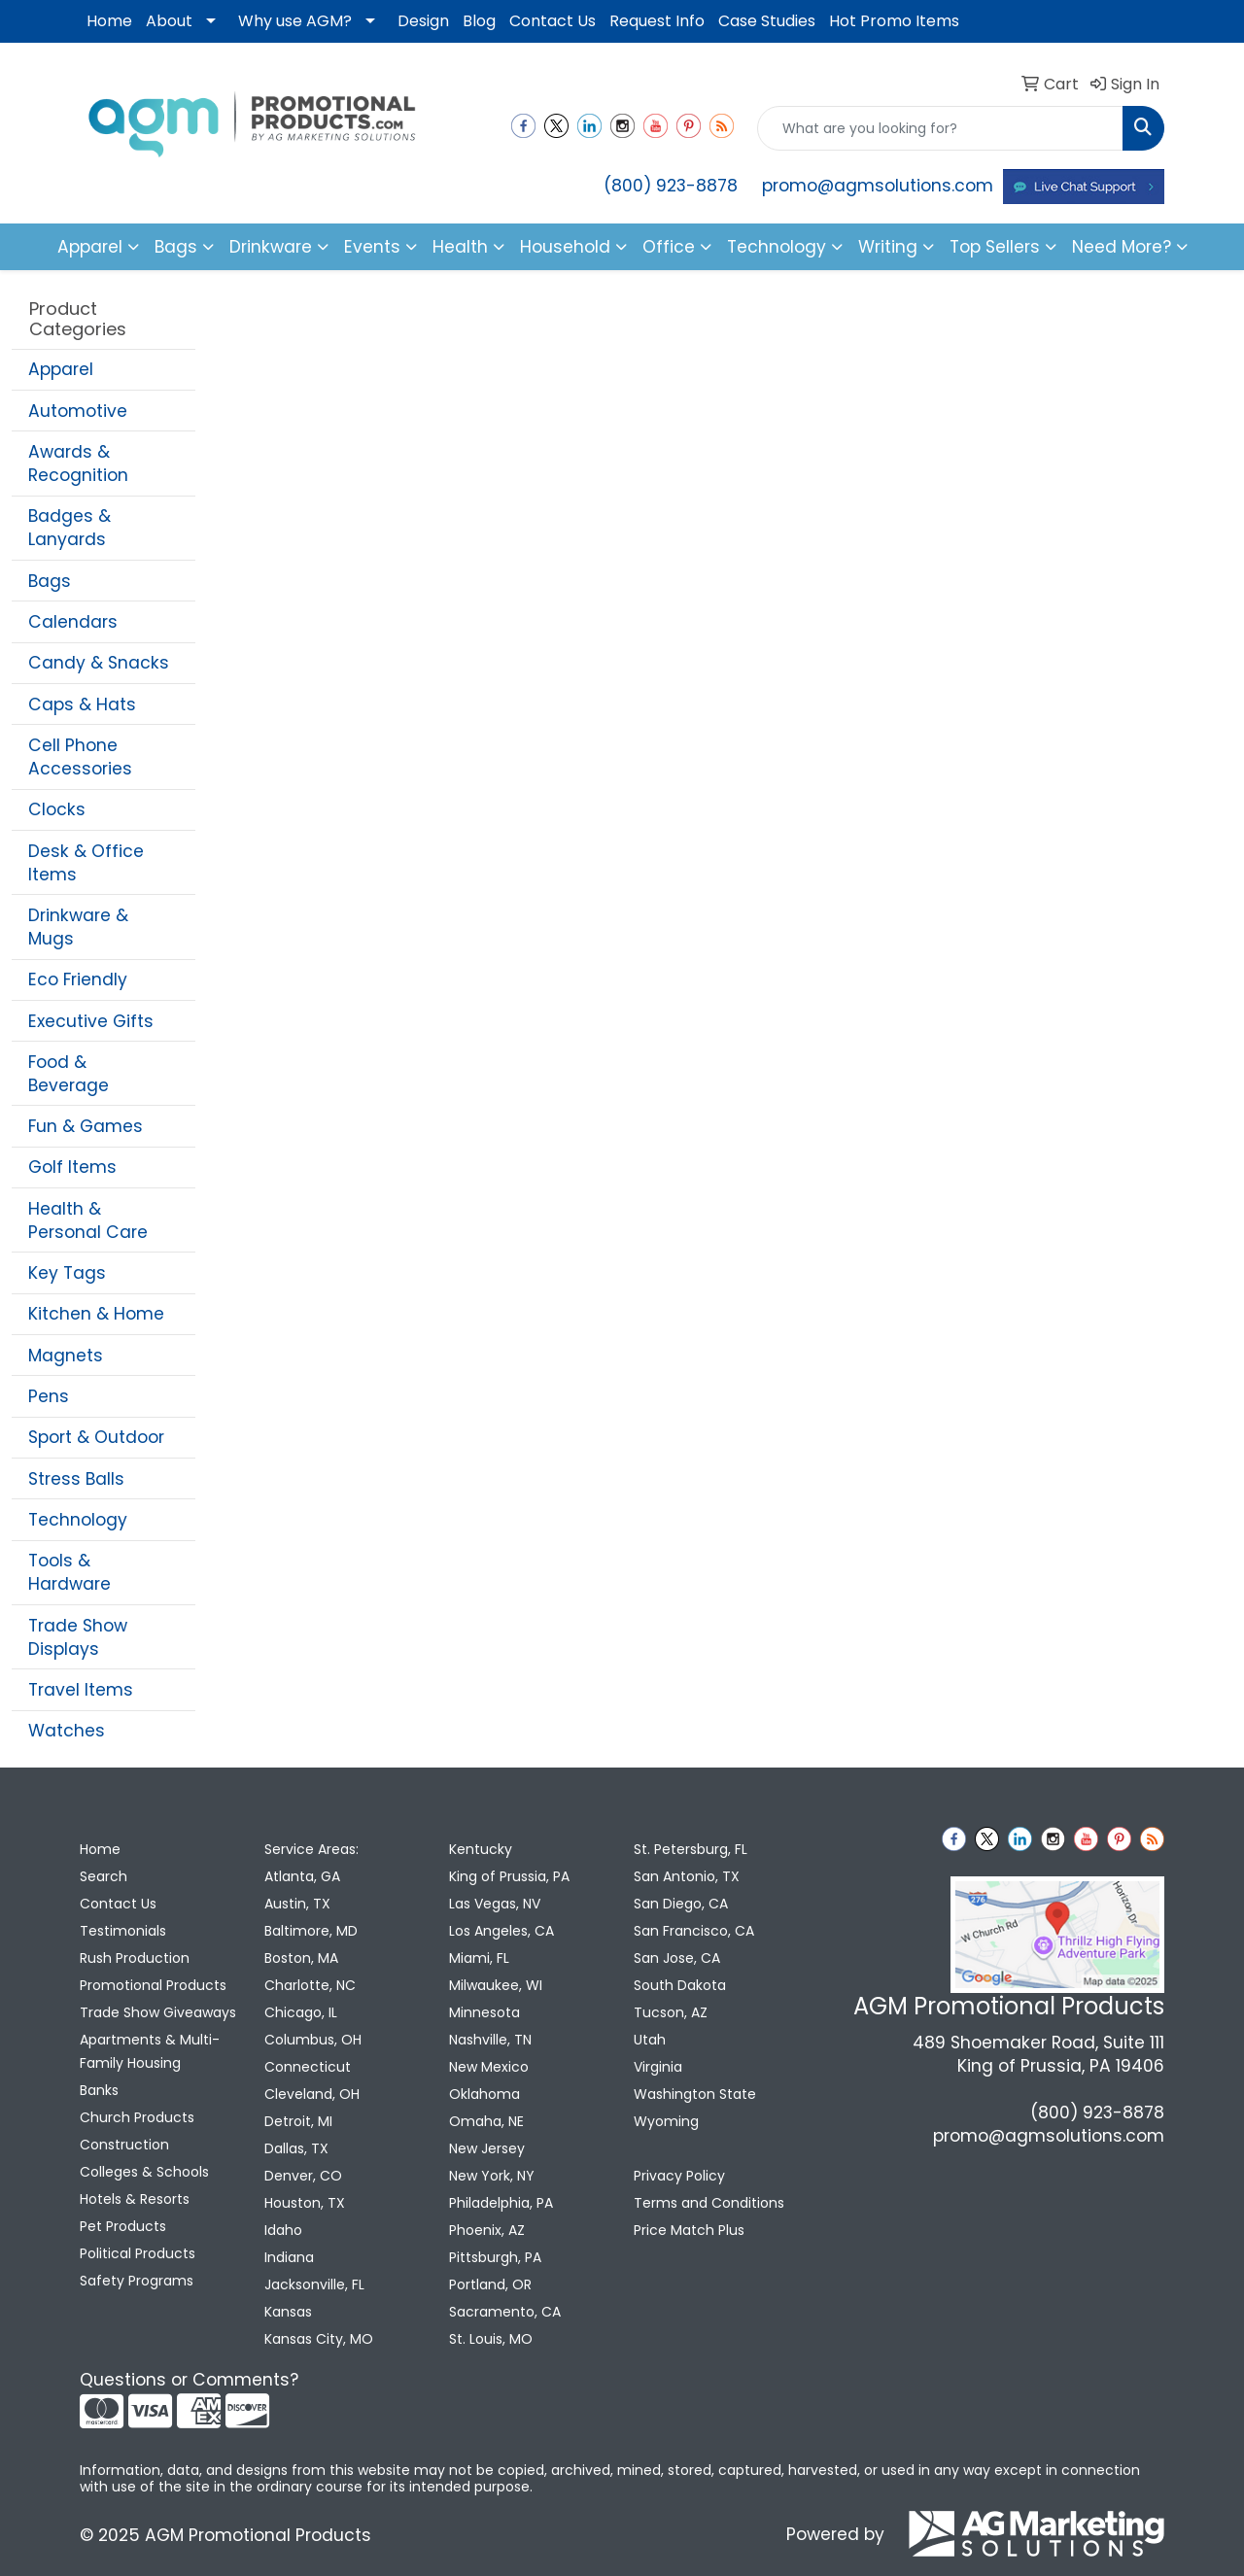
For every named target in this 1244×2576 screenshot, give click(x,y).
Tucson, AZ (671, 2012)
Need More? (1121, 246)
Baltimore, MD (311, 1931)
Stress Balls (76, 1479)
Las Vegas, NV (494, 1903)
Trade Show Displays (77, 1637)
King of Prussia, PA (509, 1876)
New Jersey (487, 2148)
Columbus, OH (313, 2039)
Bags (49, 581)
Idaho (283, 2230)
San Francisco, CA (694, 1931)
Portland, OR (490, 2284)
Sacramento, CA (505, 2311)
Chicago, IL (300, 2012)
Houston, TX (304, 2203)
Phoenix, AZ (487, 2230)
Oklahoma (484, 2094)
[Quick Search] (940, 128)
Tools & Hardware (69, 1572)
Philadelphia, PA (501, 2203)
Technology (77, 1519)
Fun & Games (85, 1126)
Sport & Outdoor (96, 1437)
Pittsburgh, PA (495, 2257)
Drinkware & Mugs (78, 927)
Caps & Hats (82, 704)
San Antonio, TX (687, 1876)
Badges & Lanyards (69, 527)
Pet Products (123, 2226)
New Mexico (489, 2067)
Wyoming (666, 2121)
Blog (479, 21)
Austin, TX (297, 1903)
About (169, 21)
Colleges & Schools (144, 2171)
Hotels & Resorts (135, 2199)
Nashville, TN (490, 2039)
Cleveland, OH (312, 2094)
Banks (99, 2090)
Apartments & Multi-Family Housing (150, 2051)
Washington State (695, 2094)
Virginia (658, 2067)
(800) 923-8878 (671, 185)
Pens (48, 1396)
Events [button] (372, 246)
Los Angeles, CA (501, 1931)
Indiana (289, 2257)
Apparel (60, 369)
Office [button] (668, 246)
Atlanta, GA (302, 1876)
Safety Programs (136, 2280)
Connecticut (307, 2067)
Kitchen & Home (96, 1313)
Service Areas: (311, 1849)
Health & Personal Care (88, 1220)
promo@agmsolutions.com (877, 185)
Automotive (77, 411)
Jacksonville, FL (314, 2284)
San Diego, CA (681, 1903)
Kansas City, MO (318, 2339)
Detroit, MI (298, 2121)
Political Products (137, 2253)
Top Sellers (995, 246)
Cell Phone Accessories (80, 757)
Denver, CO (303, 2175)
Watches (66, 1730)
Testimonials (123, 1931)
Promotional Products (153, 1985)
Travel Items (80, 1689)
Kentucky (480, 1849)
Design (423, 21)
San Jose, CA (677, 1958)
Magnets (65, 1355)
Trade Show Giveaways (158, 2012)
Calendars (73, 622)
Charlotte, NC (310, 1985)
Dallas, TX (296, 2148)
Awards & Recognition (78, 463)
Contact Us (552, 21)
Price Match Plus (689, 2230)
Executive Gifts (91, 1021)
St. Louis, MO (491, 2339)
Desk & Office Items (86, 863)
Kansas (288, 2311)
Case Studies (766, 21)
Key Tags (67, 1273)
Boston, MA (301, 1958)
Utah (650, 2039)
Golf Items (72, 1167)
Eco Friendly (77, 979)
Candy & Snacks (98, 662)
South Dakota (680, 1985)
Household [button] (565, 246)
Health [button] (460, 246)
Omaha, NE (486, 2121)
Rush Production (135, 1958)
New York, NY (492, 2175)
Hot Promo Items (894, 21)
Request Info (657, 21)
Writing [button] (887, 246)
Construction (124, 2144)
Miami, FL (479, 1958)
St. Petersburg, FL (690, 1849)
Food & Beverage (68, 1073)
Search (103, 1876)
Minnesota (484, 2012)
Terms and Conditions (709, 2203)
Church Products (137, 2117)
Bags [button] (176, 246)
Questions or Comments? (189, 2379)
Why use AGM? (295, 21)
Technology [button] (776, 246)
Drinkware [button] (270, 246)
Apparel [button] (89, 246)
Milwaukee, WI (495, 1985)
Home (109, 21)
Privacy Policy (679, 2175)
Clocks (57, 809)
